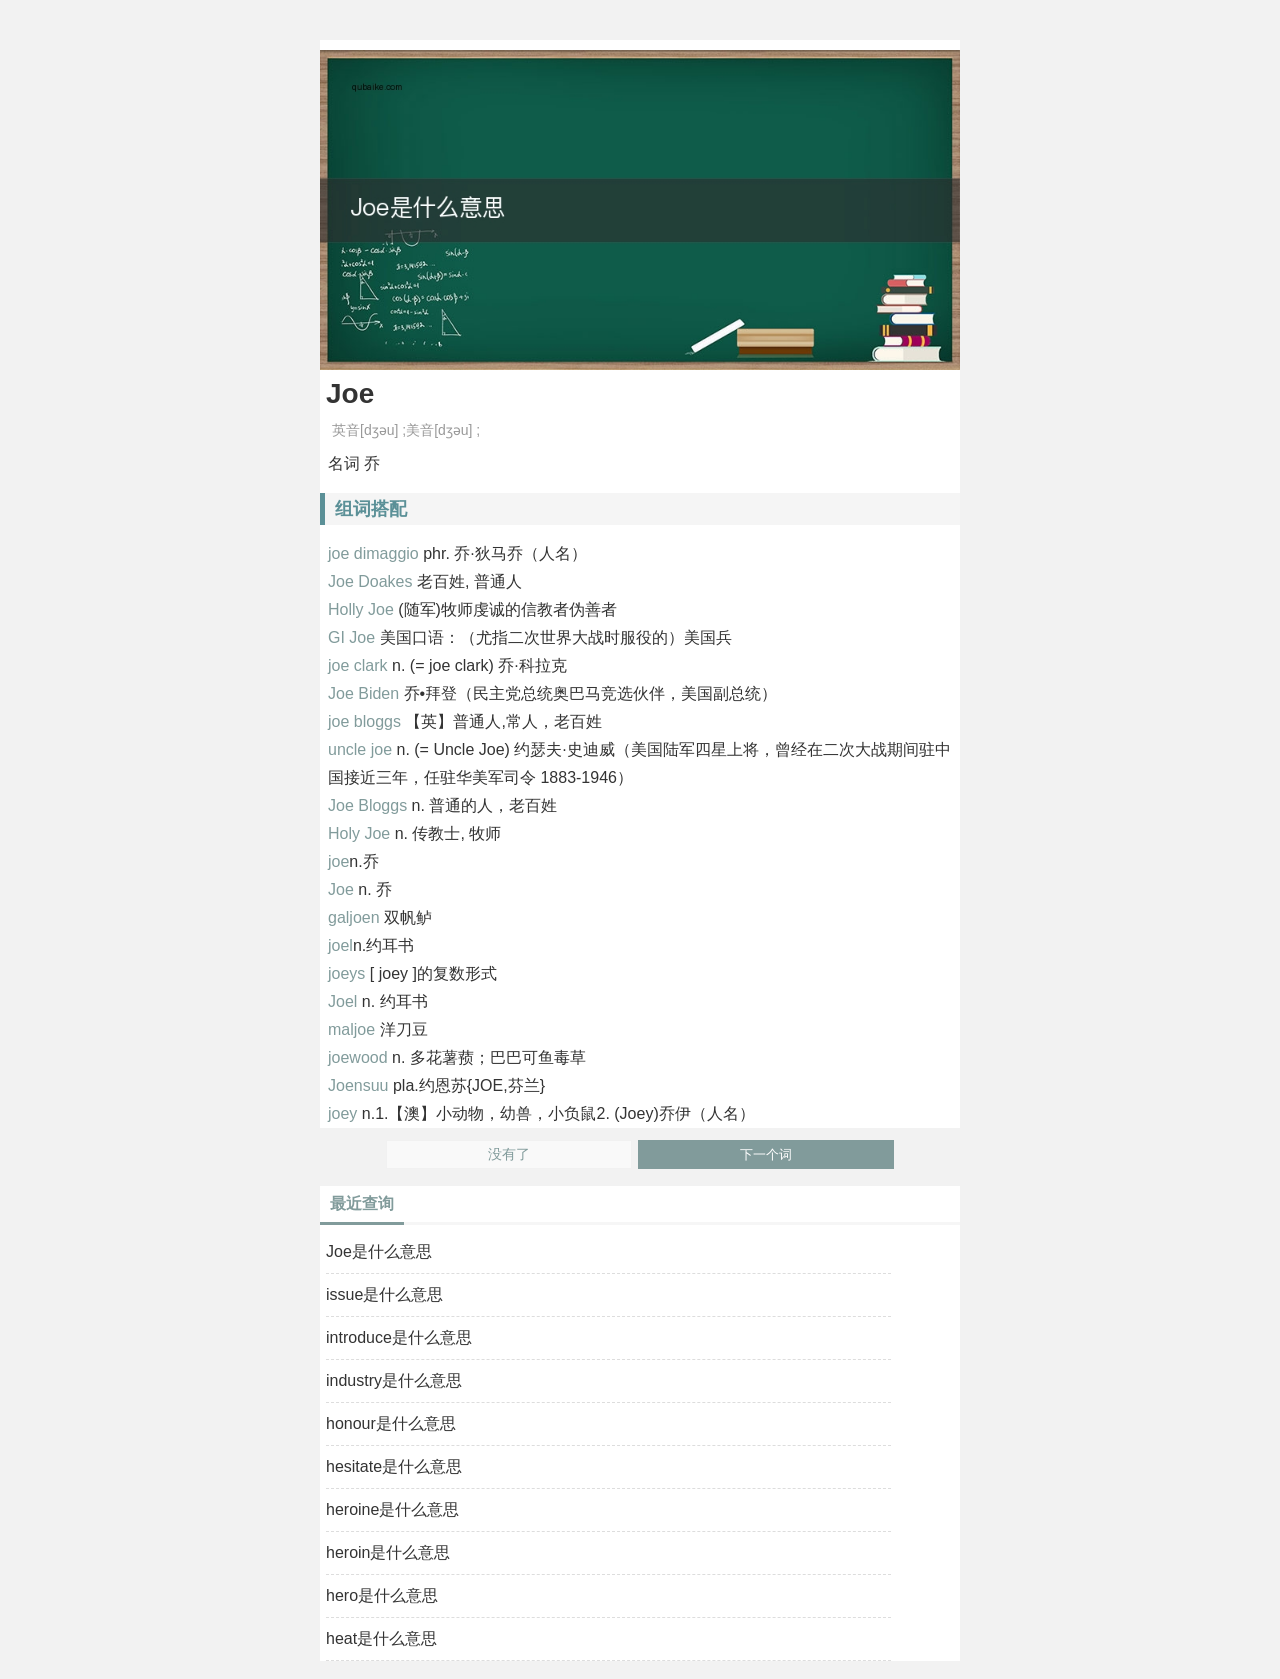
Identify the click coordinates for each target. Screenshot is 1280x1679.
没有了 (509, 1154)
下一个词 (766, 1154)
